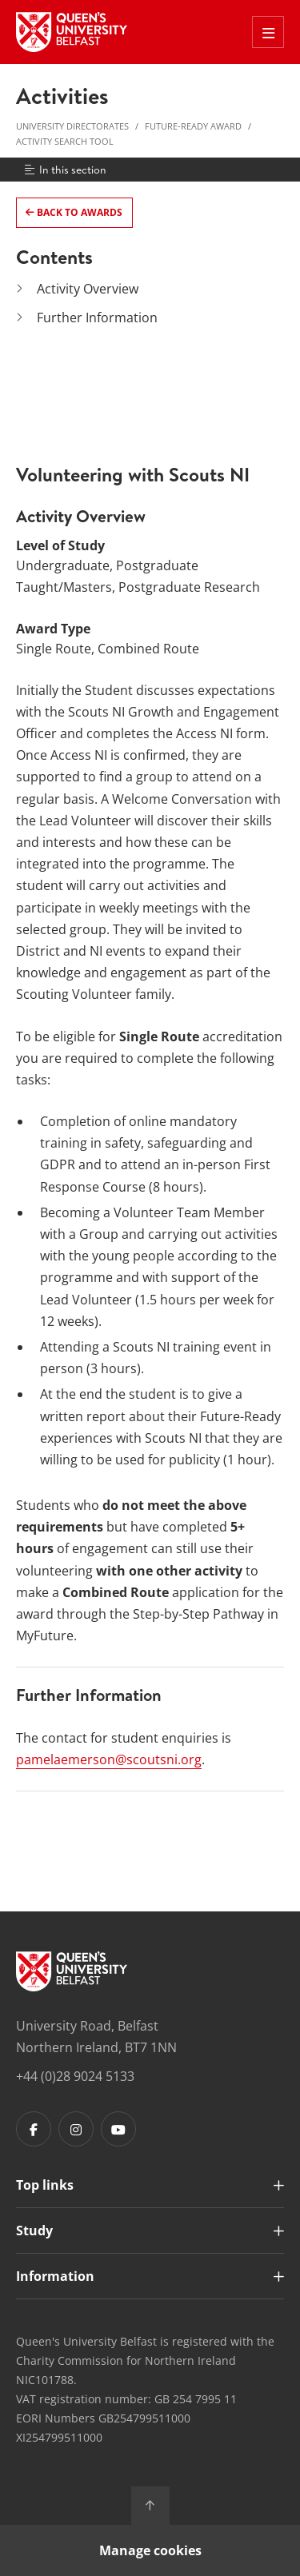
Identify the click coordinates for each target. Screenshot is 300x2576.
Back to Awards (78, 212)
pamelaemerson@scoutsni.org (109, 1759)
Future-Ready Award (193, 126)
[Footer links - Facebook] (33, 2129)
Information (55, 2276)
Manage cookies (150, 2550)
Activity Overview (87, 289)
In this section (64, 170)
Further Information (97, 317)
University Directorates (72, 126)
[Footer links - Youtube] (118, 2129)
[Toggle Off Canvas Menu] (268, 32)
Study (34, 2230)
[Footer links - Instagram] (76, 2129)
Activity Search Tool (65, 141)
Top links (45, 2185)
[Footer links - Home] (71, 1971)
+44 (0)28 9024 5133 (75, 2076)
